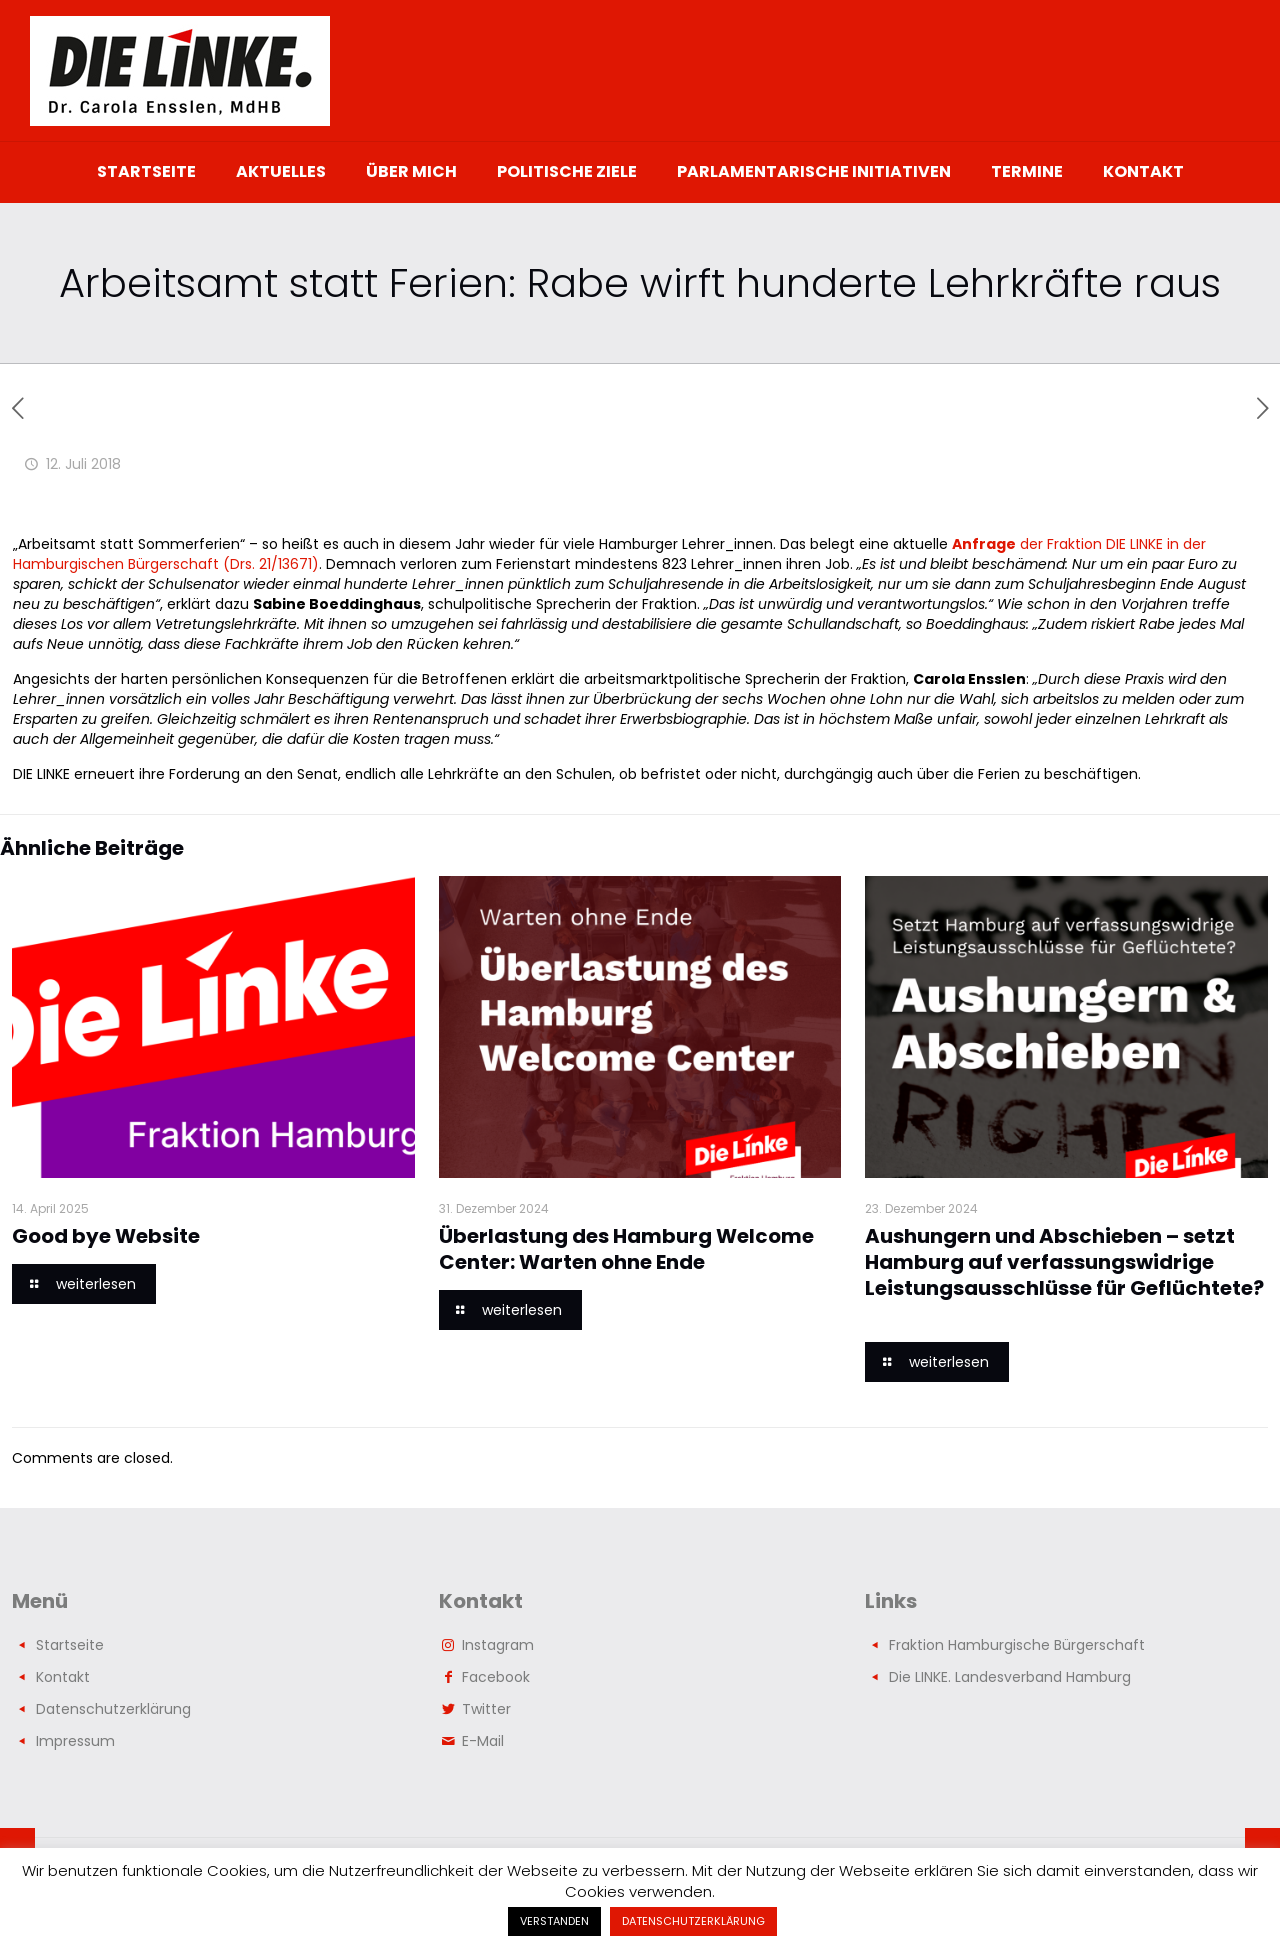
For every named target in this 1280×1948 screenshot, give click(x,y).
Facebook (496, 1677)
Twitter (486, 1709)
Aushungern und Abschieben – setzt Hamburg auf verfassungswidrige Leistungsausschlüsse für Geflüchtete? (1064, 1275)
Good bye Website (106, 1236)
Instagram (498, 1645)
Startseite (70, 1645)
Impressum (75, 1741)
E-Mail (483, 1741)
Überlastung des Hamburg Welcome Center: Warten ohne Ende (626, 1249)
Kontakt (63, 1677)
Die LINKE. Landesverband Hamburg (1010, 1677)
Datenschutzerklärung (113, 1709)
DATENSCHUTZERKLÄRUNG (693, 1921)
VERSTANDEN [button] (554, 1921)
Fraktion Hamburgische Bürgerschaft (1017, 1645)
